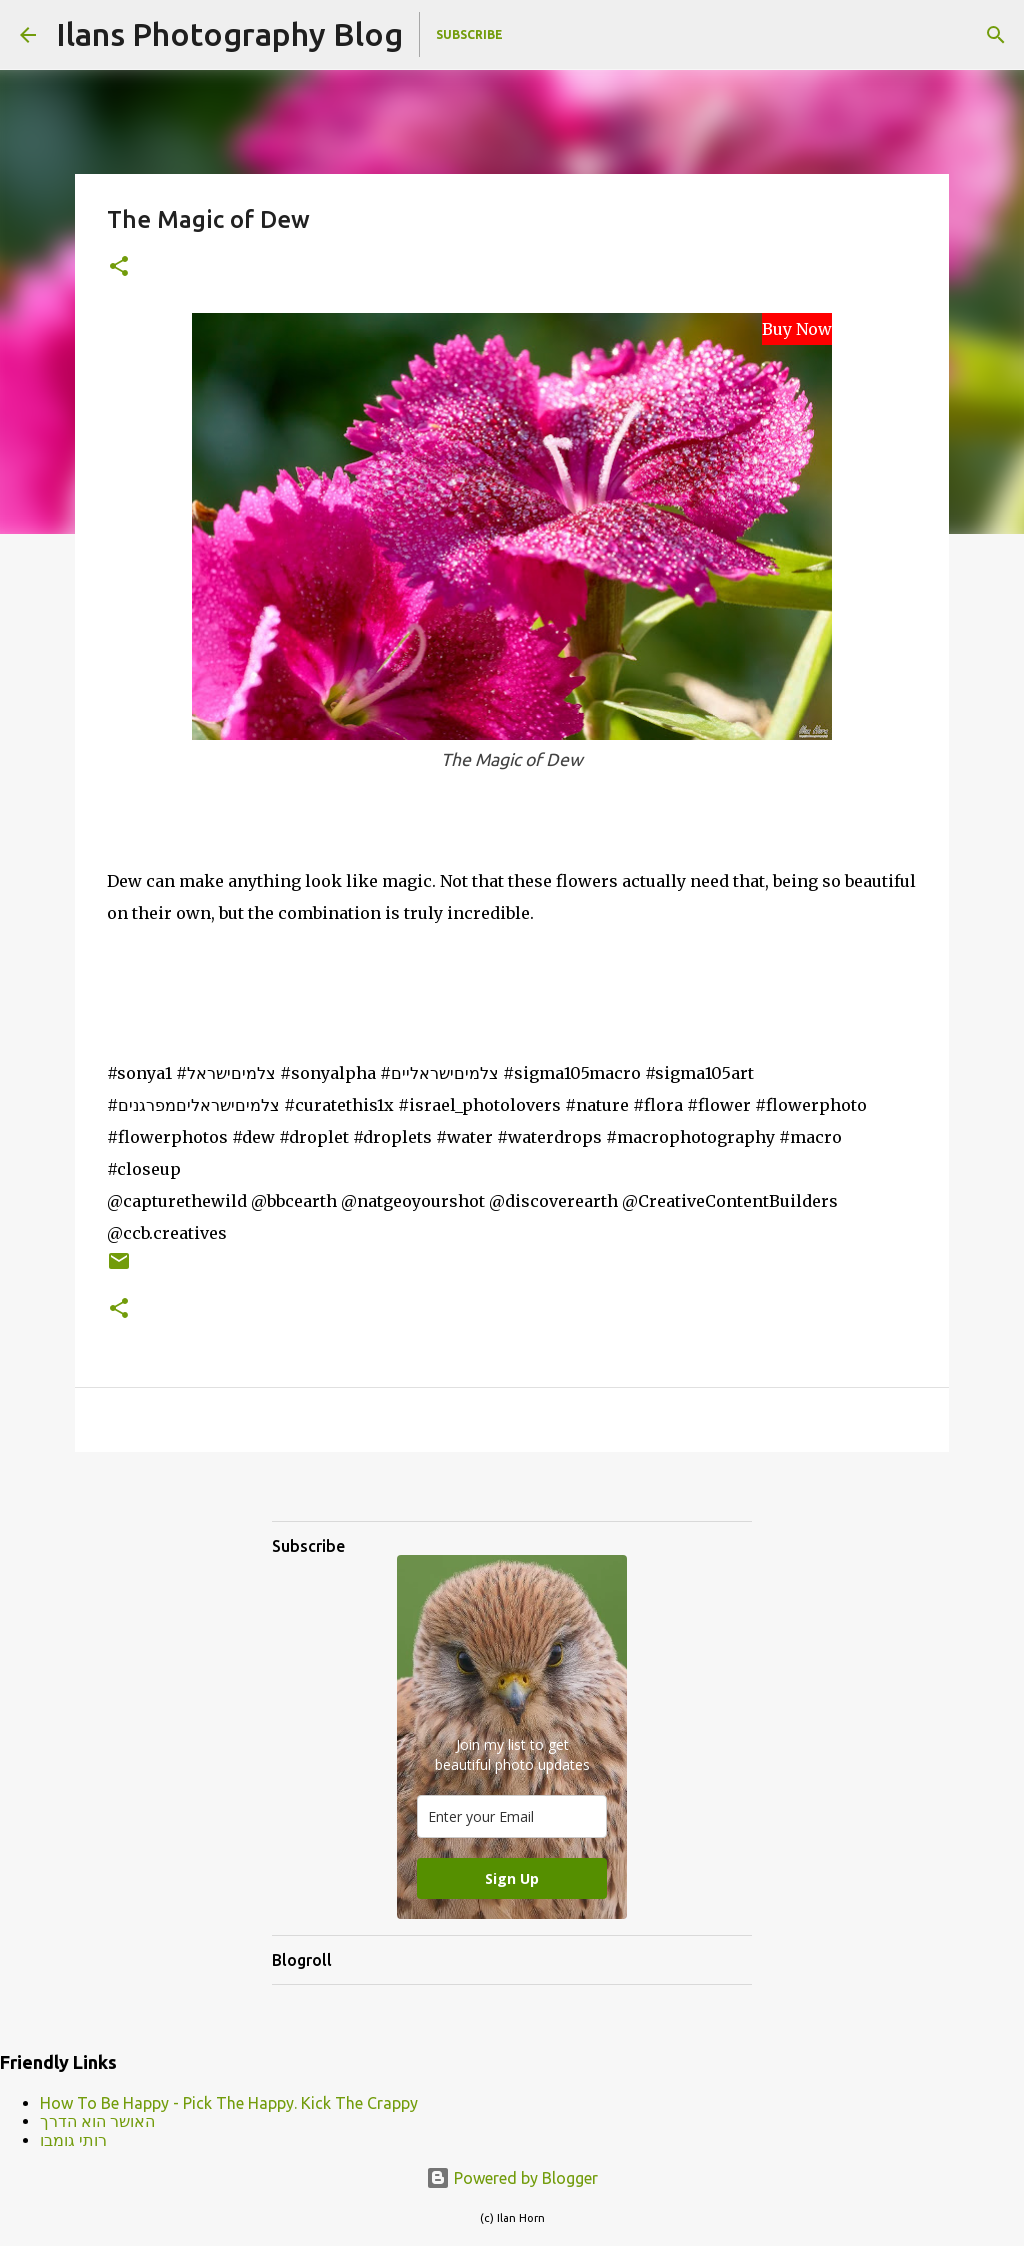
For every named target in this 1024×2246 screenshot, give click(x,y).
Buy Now (797, 329)
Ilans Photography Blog (229, 34)
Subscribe (469, 34)
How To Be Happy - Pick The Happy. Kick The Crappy (229, 2103)
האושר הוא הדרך (97, 2121)
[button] (119, 267)
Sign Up (512, 1878)
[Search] (996, 35)
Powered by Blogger (512, 2178)
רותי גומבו (73, 2140)
